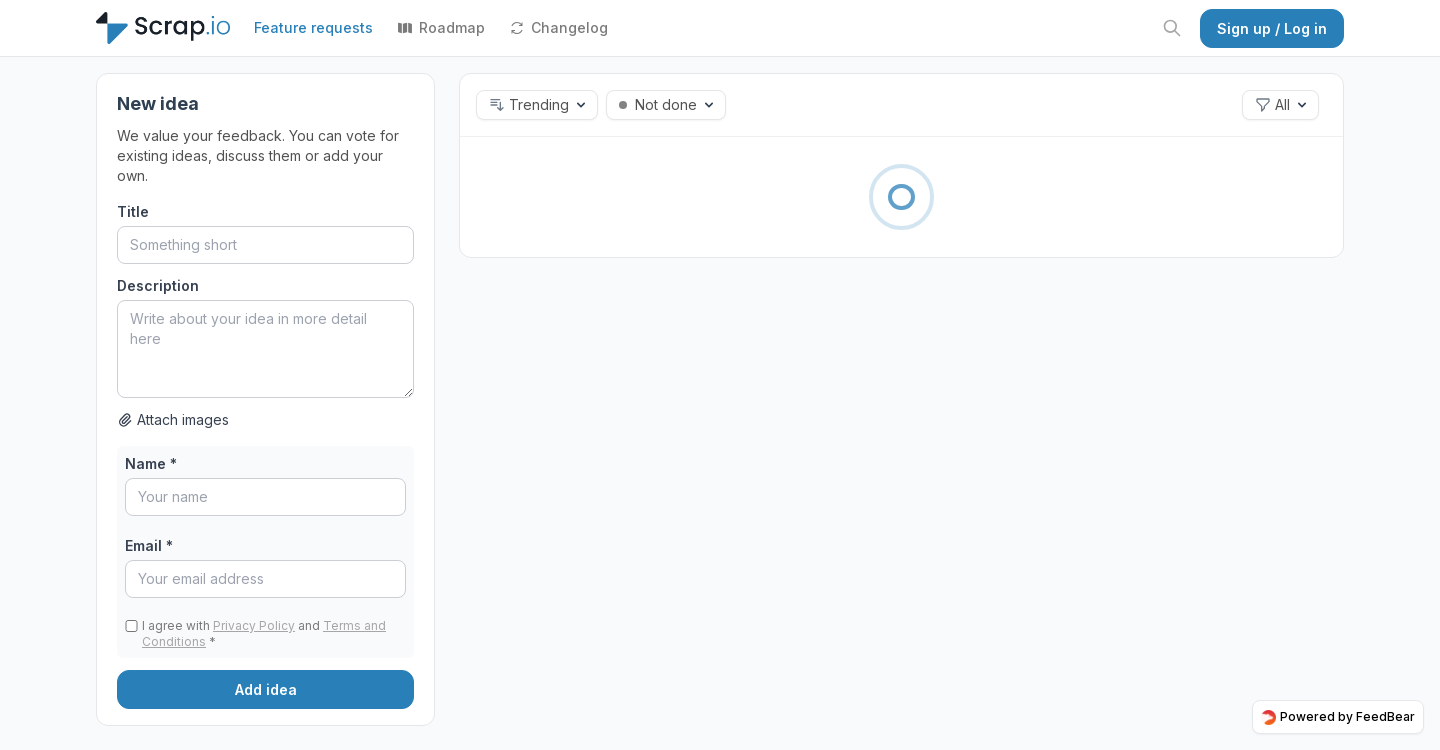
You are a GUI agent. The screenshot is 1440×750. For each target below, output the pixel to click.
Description (158, 285)
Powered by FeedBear (1338, 717)
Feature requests (313, 27)
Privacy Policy (254, 625)
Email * (149, 545)
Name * (151, 463)
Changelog (558, 27)
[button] (537, 105)
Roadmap (441, 27)
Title (133, 211)
